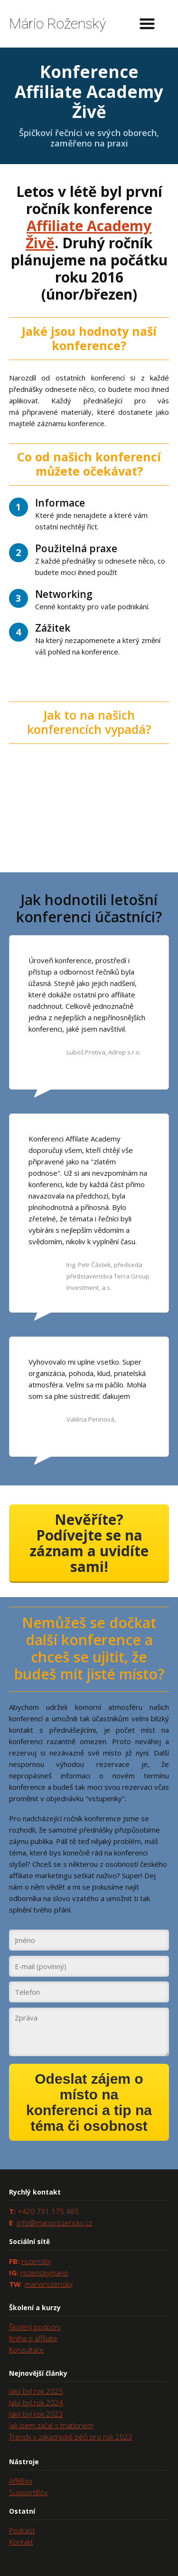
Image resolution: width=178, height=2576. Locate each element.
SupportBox (28, 2492)
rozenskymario (44, 2272)
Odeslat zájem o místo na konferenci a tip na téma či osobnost (89, 2102)
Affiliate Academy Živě (88, 234)
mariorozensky (49, 2284)
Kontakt (21, 2542)
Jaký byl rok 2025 (36, 2391)
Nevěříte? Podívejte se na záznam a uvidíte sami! (89, 1543)
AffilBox (20, 2481)
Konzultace (26, 2349)
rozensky (36, 2261)
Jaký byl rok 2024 (36, 2402)
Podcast (22, 2530)
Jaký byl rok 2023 (36, 2414)
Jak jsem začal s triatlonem (51, 2425)
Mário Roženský (57, 23)
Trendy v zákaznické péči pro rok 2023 (70, 2436)
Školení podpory (35, 2327)
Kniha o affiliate (33, 2338)
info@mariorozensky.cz (54, 2222)
